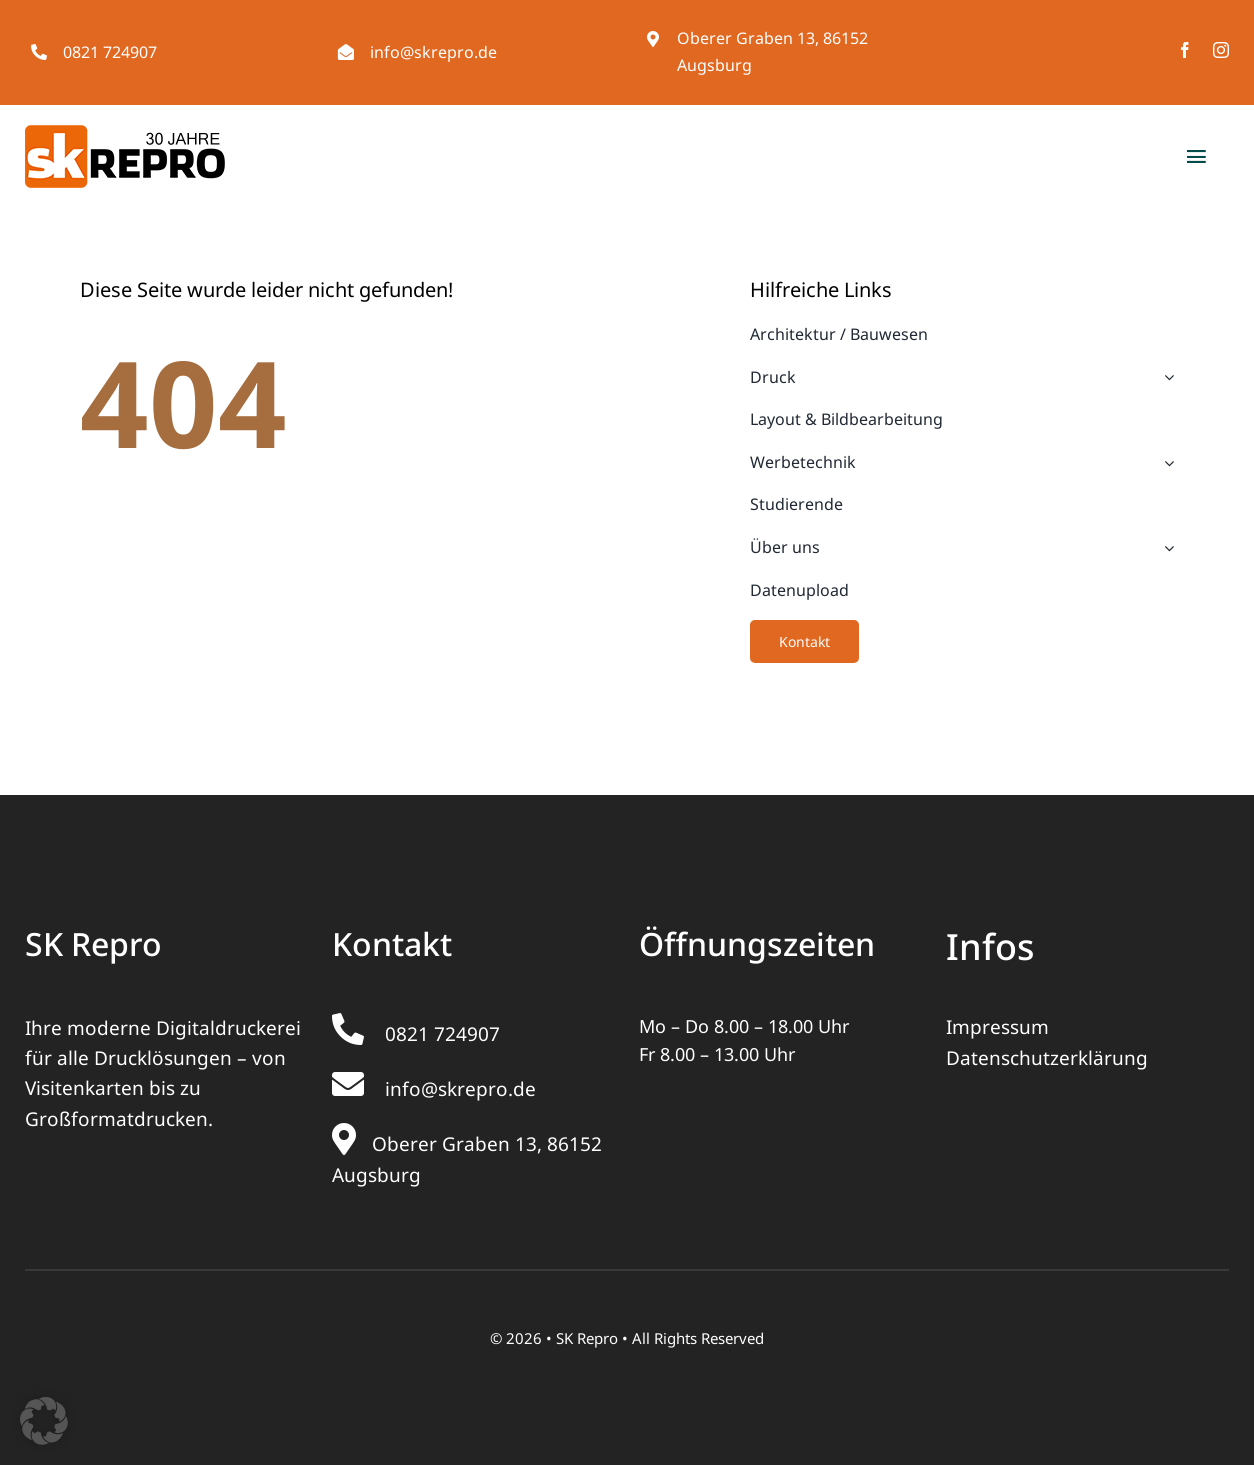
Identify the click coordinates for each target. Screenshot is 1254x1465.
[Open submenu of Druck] (1165, 378)
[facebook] (1185, 50)
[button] (44, 1421)
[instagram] (1221, 50)
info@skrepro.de (433, 52)
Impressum (997, 1027)
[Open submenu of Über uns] (1165, 548)
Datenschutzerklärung (1047, 1058)
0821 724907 (110, 52)
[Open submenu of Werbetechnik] (1165, 463)
